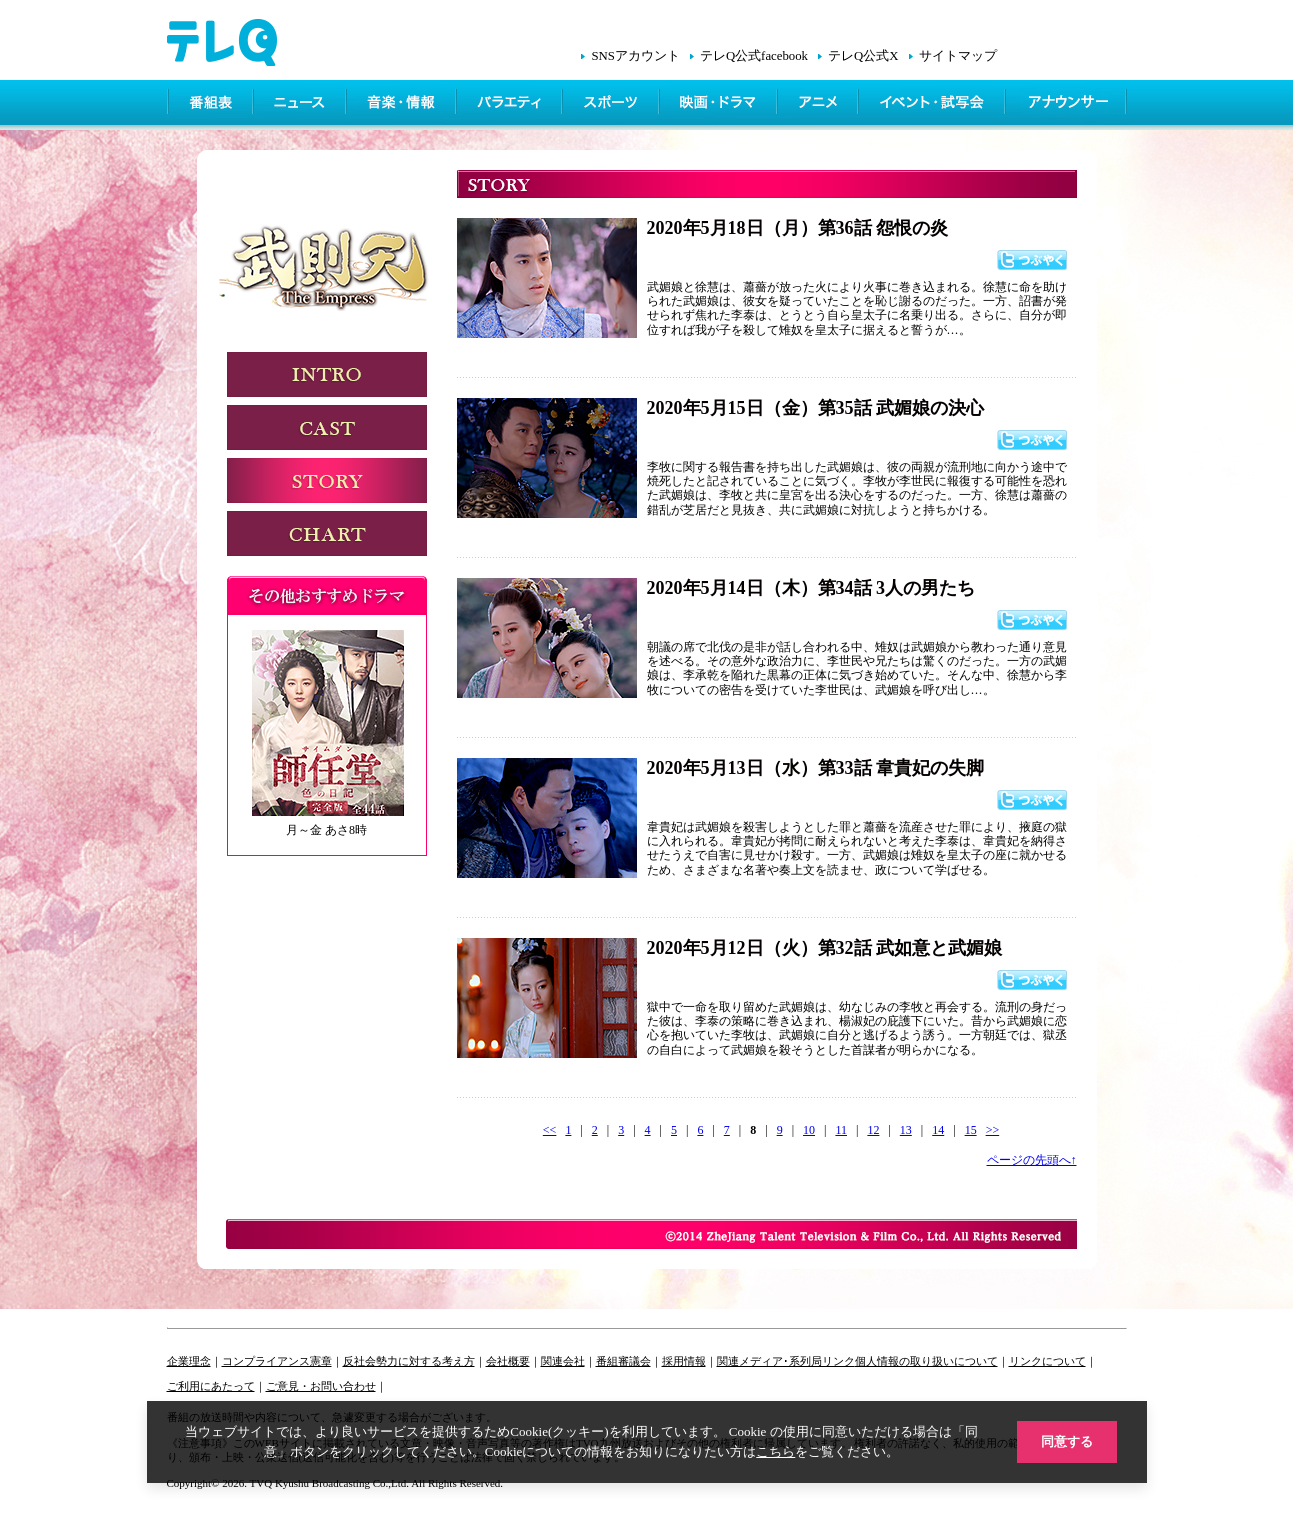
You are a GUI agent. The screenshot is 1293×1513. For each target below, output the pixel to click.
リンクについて (1047, 1361)
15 (971, 1130)
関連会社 (563, 1361)
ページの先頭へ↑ (1032, 1160)
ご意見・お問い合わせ (321, 1386)
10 (809, 1130)
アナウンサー (1067, 105)
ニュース (301, 105)
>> (993, 1130)
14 (938, 1130)
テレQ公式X (863, 56)
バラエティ (511, 105)
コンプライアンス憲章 (277, 1361)
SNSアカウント (635, 56)
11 (841, 1130)
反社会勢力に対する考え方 (409, 1361)
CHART (327, 533)
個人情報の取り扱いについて (926, 1361)
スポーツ (612, 105)
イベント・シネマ (933, 105)
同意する (1067, 1441)
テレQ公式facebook (754, 56)
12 (873, 1130)
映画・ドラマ (720, 105)
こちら (775, 1451)
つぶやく (1032, 260)
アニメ (819, 105)
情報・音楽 (403, 105)
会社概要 (508, 1361)
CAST (327, 427)
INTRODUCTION (327, 374)
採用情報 (684, 1361)
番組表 (211, 105)
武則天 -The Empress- (330, 273)
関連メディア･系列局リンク (786, 1361)
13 (906, 1130)
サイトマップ (958, 56)
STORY (327, 480)
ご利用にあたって (211, 1386)
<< (550, 1130)
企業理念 (189, 1361)
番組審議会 (623, 1361)
